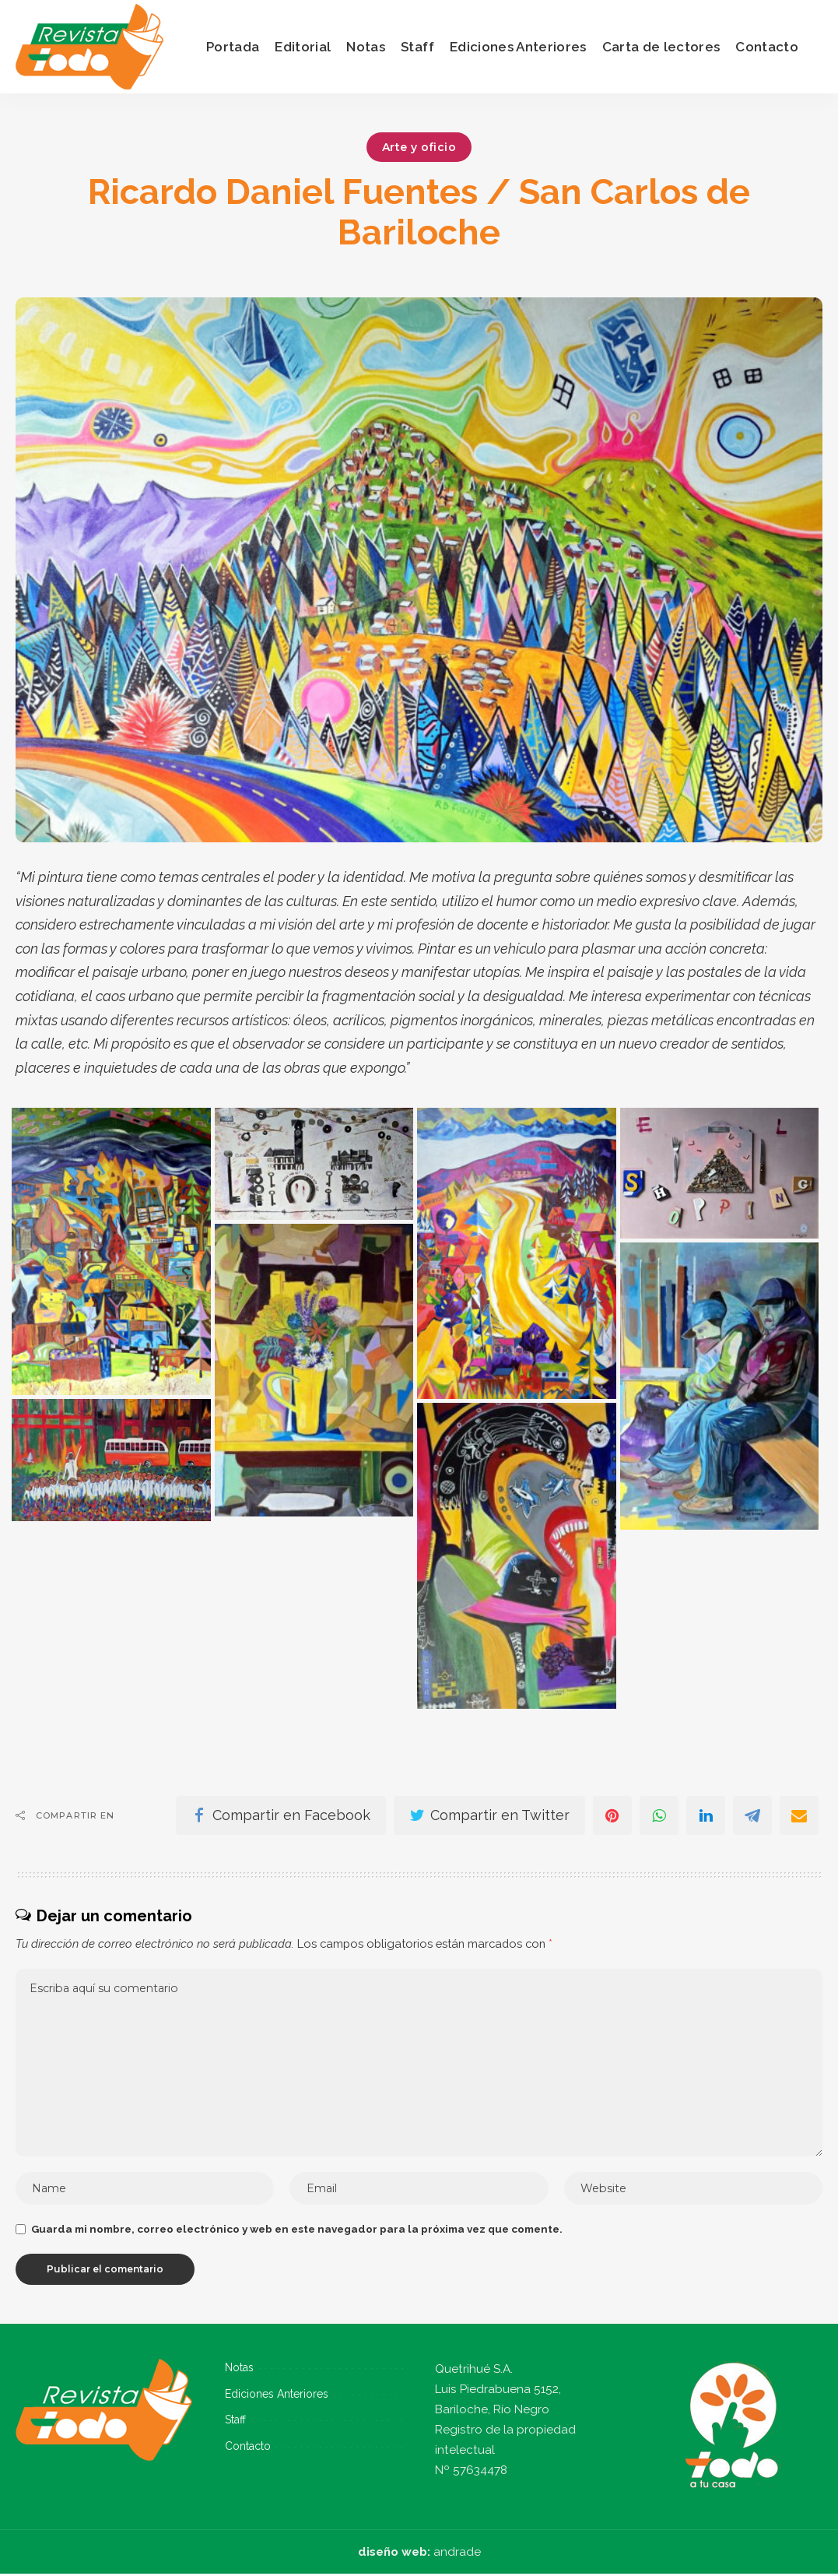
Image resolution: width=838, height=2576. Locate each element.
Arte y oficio (419, 147)
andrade (457, 2554)
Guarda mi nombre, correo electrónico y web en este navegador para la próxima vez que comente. (297, 2231)
